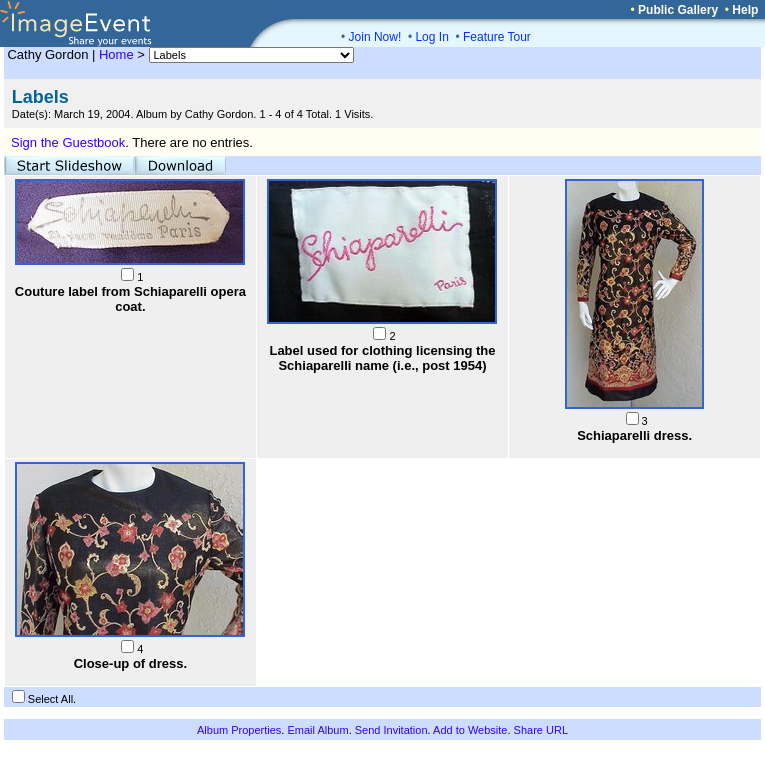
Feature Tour (497, 37)
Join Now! (375, 37)
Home (116, 54)
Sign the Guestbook (68, 142)
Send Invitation (391, 730)
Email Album (317, 730)
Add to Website (470, 730)
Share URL (541, 730)
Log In (431, 37)
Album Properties (239, 730)
